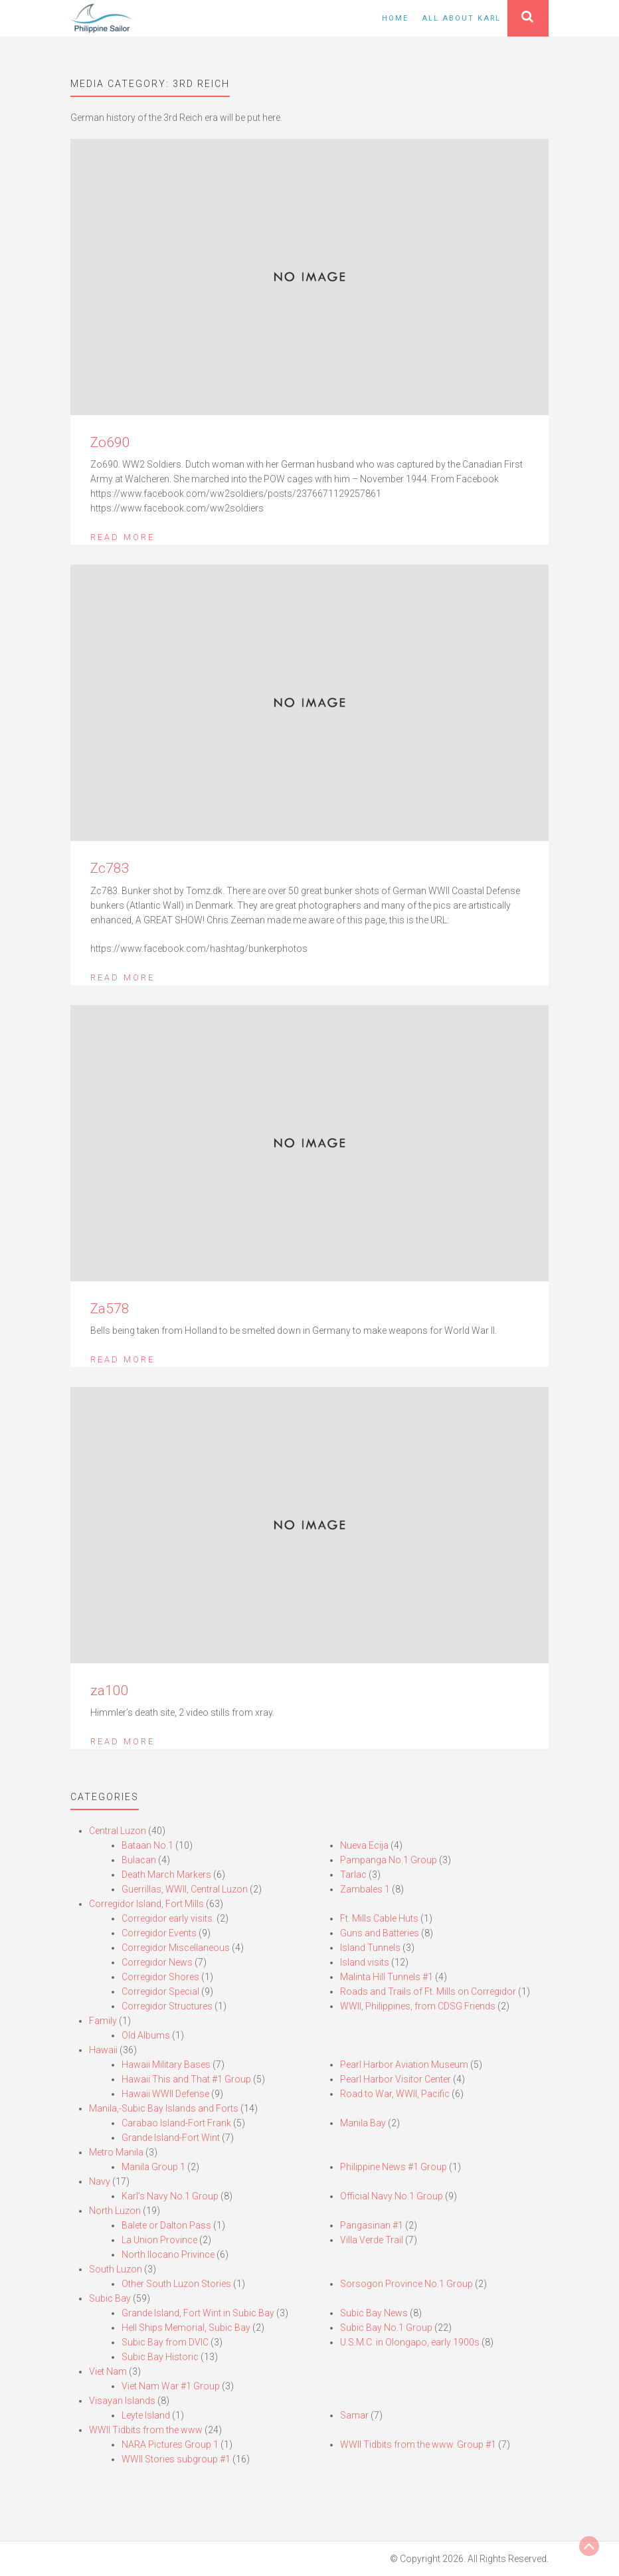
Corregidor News (157, 1962)
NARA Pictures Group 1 (170, 2444)
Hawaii (103, 2050)
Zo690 (110, 442)
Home (395, 18)
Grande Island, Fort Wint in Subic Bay (198, 2313)
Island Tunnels (370, 1947)
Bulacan (139, 1860)
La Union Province (159, 2240)
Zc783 (110, 868)
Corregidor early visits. (168, 1918)
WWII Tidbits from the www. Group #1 (418, 2444)
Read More (122, 537)
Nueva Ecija (364, 1845)
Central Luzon (117, 1830)
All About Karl (461, 18)
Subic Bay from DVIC (165, 2342)
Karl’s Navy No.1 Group (170, 2196)
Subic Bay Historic (160, 2356)
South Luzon (115, 2269)
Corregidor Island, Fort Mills (146, 1903)
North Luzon (115, 2210)
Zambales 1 (365, 1889)
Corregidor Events (159, 1933)
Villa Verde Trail (371, 2240)
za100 (109, 1691)
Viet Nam (108, 2371)
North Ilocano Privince (168, 2254)
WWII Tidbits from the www (146, 2430)
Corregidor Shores (160, 1977)
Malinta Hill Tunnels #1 (386, 1977)
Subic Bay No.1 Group (386, 2327)
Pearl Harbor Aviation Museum (404, 2064)
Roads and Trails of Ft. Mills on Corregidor (428, 1991)
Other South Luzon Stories (176, 2283)
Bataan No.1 (147, 1845)
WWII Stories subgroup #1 (176, 2459)
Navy (99, 2181)
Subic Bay (110, 2298)
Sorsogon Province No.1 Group (406, 2283)
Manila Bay (363, 2123)
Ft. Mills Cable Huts (379, 1918)
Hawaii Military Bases (166, 2064)
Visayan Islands (122, 2400)
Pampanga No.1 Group (388, 1860)
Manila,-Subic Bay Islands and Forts (163, 2108)
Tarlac (353, 1874)
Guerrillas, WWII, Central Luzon (185, 1889)
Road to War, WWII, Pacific (395, 2093)
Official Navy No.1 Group (391, 2196)
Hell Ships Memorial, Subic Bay (186, 2327)
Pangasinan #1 (371, 2225)
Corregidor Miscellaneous (176, 1947)
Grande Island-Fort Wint (171, 2137)
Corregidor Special (160, 1991)
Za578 (110, 1309)
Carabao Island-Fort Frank (176, 2123)
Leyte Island (146, 2415)
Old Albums (146, 2035)
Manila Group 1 (153, 2167)
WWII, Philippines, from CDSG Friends (417, 2006)
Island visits (364, 1962)
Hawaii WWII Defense (165, 2093)
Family (103, 2020)
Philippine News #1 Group (393, 2167)
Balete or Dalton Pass (166, 2225)
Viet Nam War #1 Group (171, 2386)
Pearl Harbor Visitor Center (395, 2079)
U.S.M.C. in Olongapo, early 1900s (410, 2342)
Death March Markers (166, 1874)
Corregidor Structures (167, 2006)
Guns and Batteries (379, 1933)
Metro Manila (116, 2152)
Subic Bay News (374, 2313)
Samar (354, 2415)
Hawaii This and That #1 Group (186, 2079)
